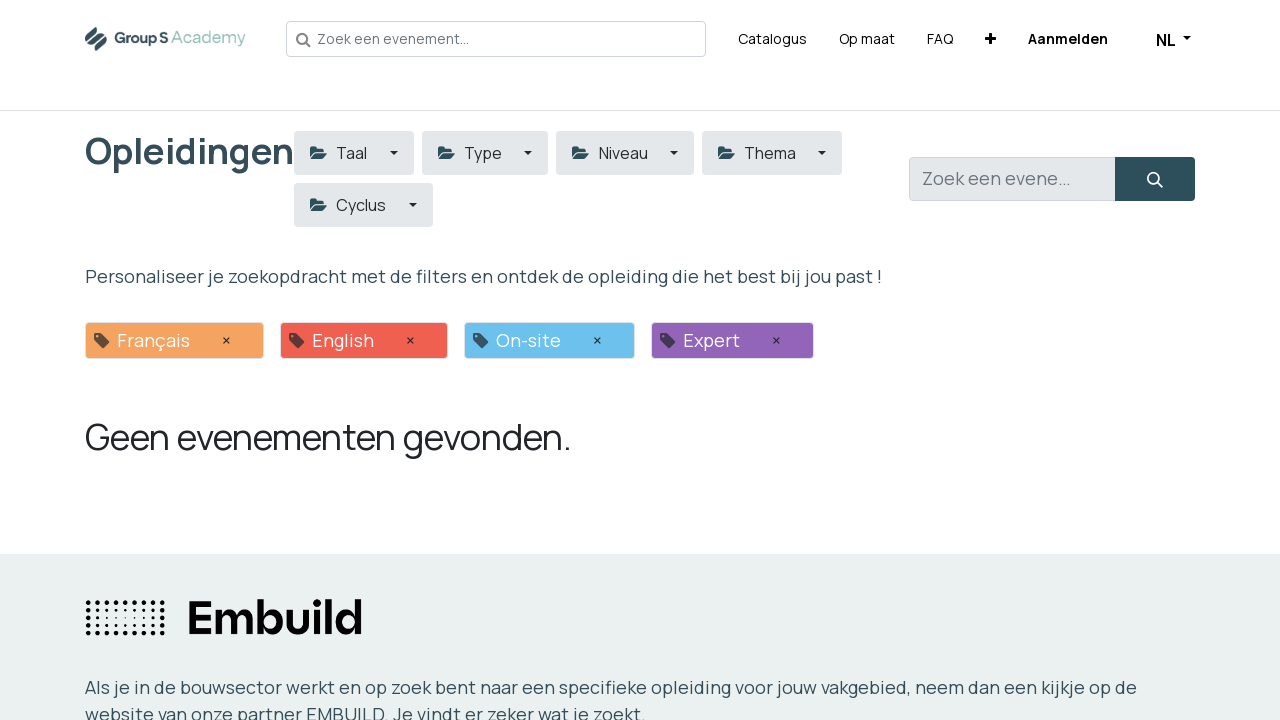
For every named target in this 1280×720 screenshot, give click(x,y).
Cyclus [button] (349, 205)
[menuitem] (772, 38)
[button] (990, 38)
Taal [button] (340, 153)
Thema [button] (758, 153)
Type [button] (471, 153)
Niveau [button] (611, 153)
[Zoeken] (1155, 179)
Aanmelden (1068, 38)
